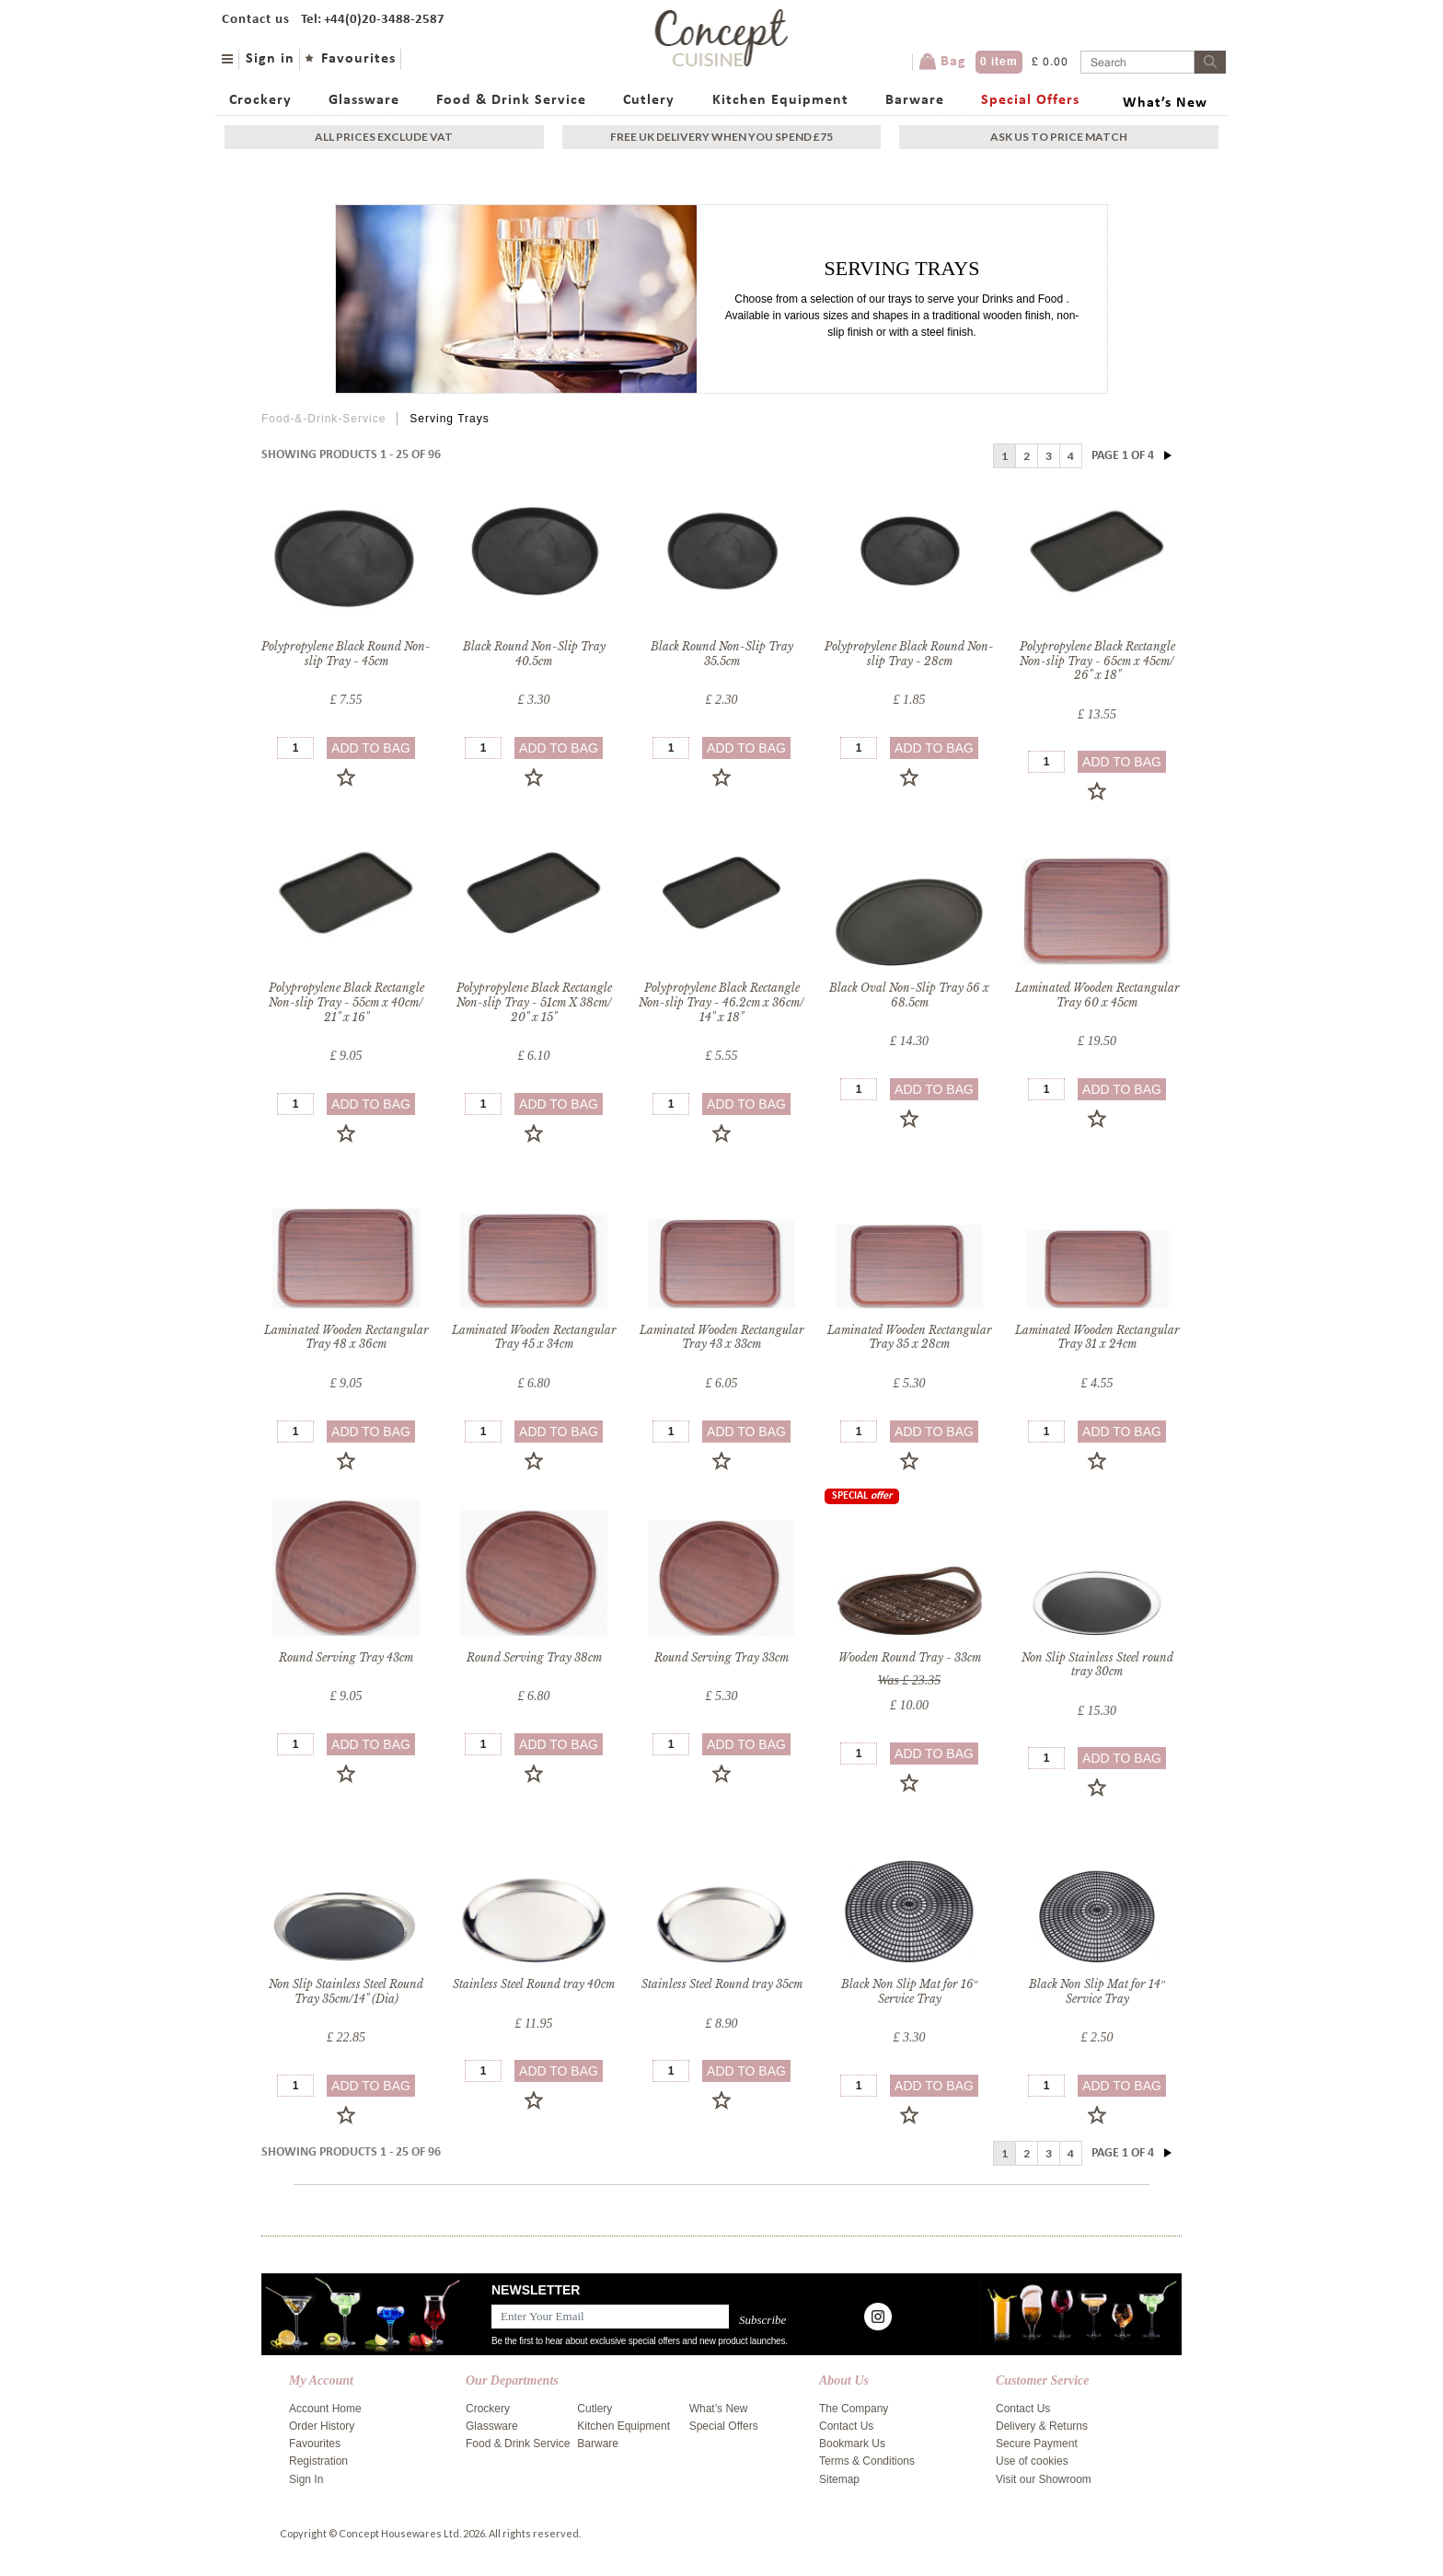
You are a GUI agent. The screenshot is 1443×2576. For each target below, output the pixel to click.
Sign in (270, 59)
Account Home (325, 2408)
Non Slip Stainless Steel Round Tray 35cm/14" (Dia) (346, 1991)
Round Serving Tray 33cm (721, 1657)
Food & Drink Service (511, 100)
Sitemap (839, 2479)
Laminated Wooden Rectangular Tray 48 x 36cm (346, 1337)
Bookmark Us (852, 2443)
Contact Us (846, 2426)
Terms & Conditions (867, 2461)
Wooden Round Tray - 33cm (909, 1657)
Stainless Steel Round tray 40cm (534, 1984)
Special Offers (1030, 100)
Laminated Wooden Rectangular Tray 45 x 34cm (534, 1337)
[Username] (1137, 62)
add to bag (370, 748)
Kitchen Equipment (780, 100)
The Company (853, 2408)
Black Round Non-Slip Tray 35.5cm (722, 653)
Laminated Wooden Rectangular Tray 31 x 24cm (1097, 1337)
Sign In (306, 2479)
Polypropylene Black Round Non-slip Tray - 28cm (909, 653)
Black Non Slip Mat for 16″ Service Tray (909, 1991)
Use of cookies (1032, 2461)
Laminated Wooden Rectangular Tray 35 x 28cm (909, 1337)
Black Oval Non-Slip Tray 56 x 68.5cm (909, 995)
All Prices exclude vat (384, 137)
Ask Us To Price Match (1058, 137)
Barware (914, 100)
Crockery (260, 100)
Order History (321, 2426)
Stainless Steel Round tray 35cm (721, 1984)
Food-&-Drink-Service (323, 418)
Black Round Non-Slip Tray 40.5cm (534, 653)
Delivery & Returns (1042, 2426)
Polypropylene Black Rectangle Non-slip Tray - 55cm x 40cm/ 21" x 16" (346, 1002)
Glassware (364, 100)
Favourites (358, 59)
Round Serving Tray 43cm (346, 1657)
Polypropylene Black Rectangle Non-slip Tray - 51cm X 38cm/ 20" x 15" (534, 1002)
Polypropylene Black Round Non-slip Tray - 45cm (346, 653)
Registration (318, 2461)
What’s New (1165, 103)
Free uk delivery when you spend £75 (721, 137)
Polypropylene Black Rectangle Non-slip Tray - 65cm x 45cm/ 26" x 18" (1097, 660)
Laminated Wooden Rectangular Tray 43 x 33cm (722, 1337)
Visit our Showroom (1043, 2479)
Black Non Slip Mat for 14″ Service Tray (1097, 1991)
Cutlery (649, 100)
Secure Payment (1037, 2443)
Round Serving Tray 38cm (534, 1657)
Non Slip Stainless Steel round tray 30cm (1097, 1664)
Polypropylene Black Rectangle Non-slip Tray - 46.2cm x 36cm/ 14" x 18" (721, 1002)
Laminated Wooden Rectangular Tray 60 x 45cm (1097, 995)
